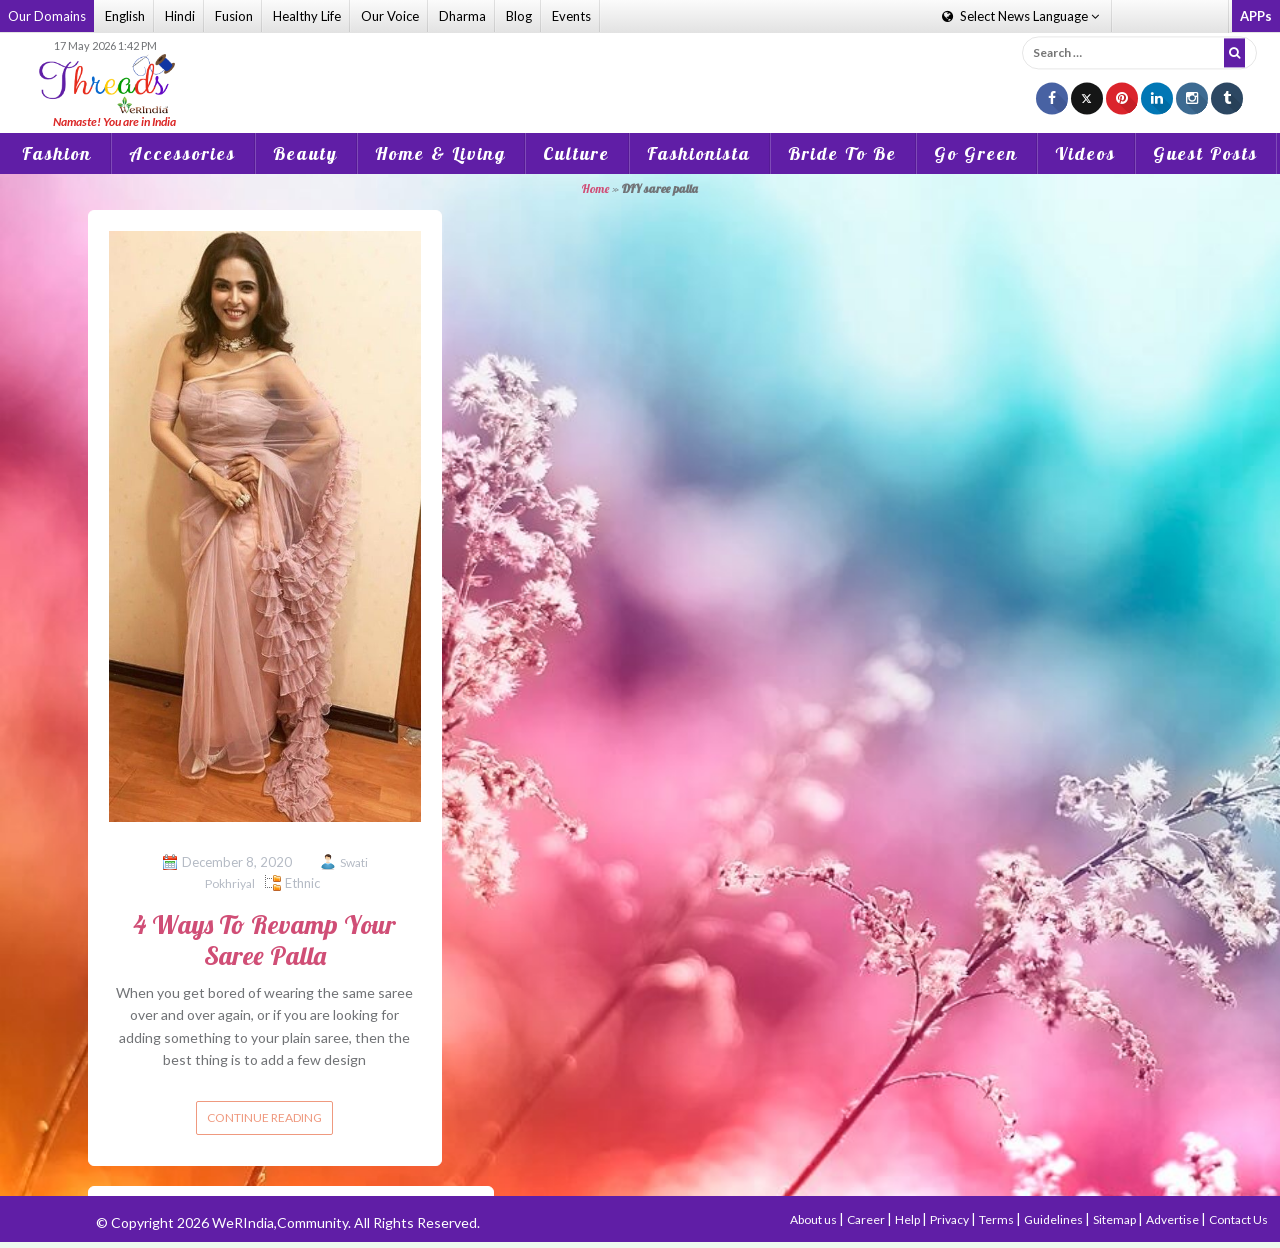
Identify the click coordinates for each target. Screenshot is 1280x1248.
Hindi (180, 16)
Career (867, 1219)
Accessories (182, 153)
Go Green (976, 153)
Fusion (234, 16)
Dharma (462, 16)
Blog (519, 16)
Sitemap (1115, 1219)
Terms (997, 1219)
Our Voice (390, 16)
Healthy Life (307, 16)
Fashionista (699, 153)
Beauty (305, 153)
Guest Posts (1205, 153)
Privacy (950, 1219)
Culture (576, 153)
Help (908, 1219)
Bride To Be (842, 153)
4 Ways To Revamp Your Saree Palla (264, 940)
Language (1020, 16)
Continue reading (264, 1117)
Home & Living (440, 153)
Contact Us (1238, 1219)
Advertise (1173, 1219)
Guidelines (1054, 1219)
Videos (1085, 153)
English (125, 16)
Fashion (57, 153)
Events (571, 16)
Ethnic (302, 883)
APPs (1256, 16)
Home (595, 188)
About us (814, 1219)
